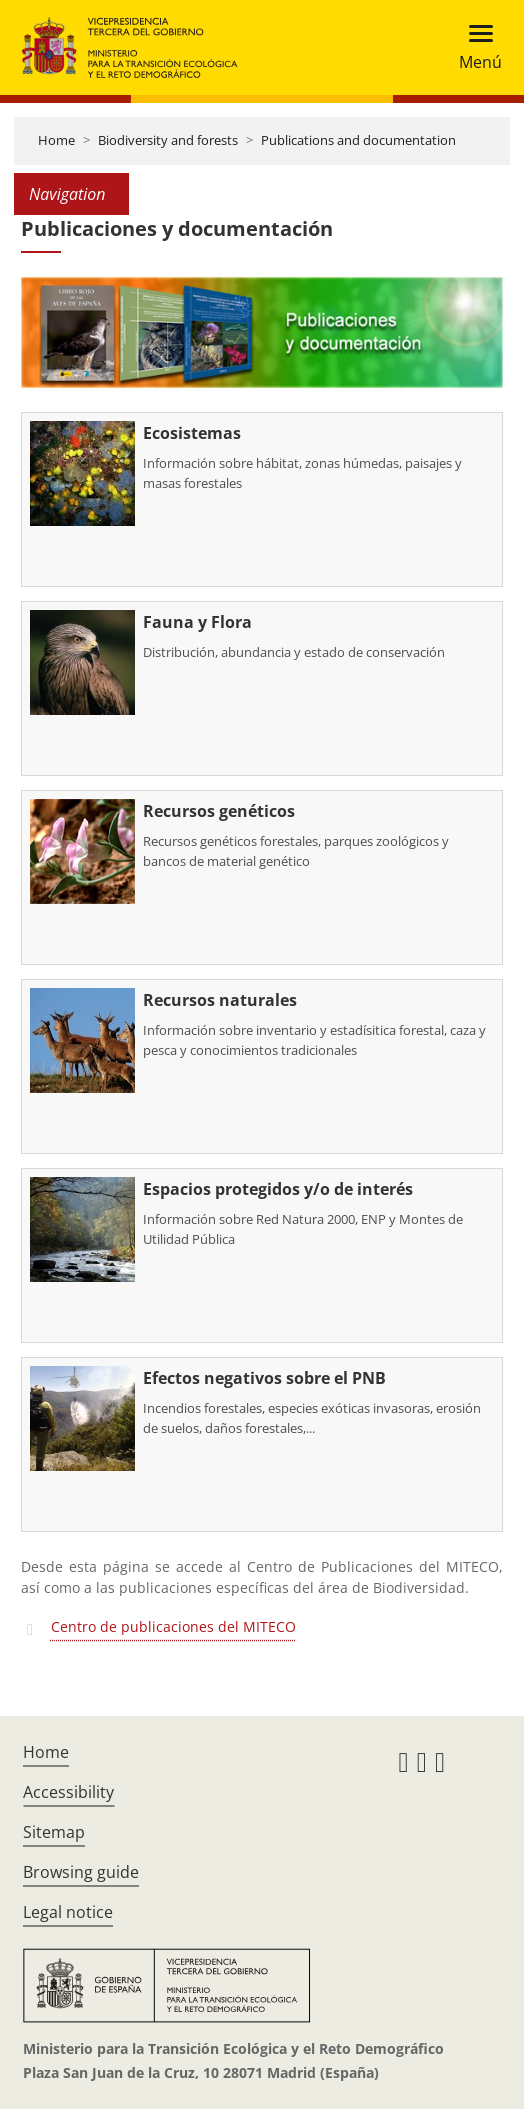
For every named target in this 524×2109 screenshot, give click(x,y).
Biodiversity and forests (168, 140)
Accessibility (68, 1792)
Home (56, 140)
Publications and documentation (358, 140)
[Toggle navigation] (474, 47)
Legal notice (68, 1912)
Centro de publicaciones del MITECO (173, 1626)
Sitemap (54, 1832)
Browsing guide (81, 1872)
